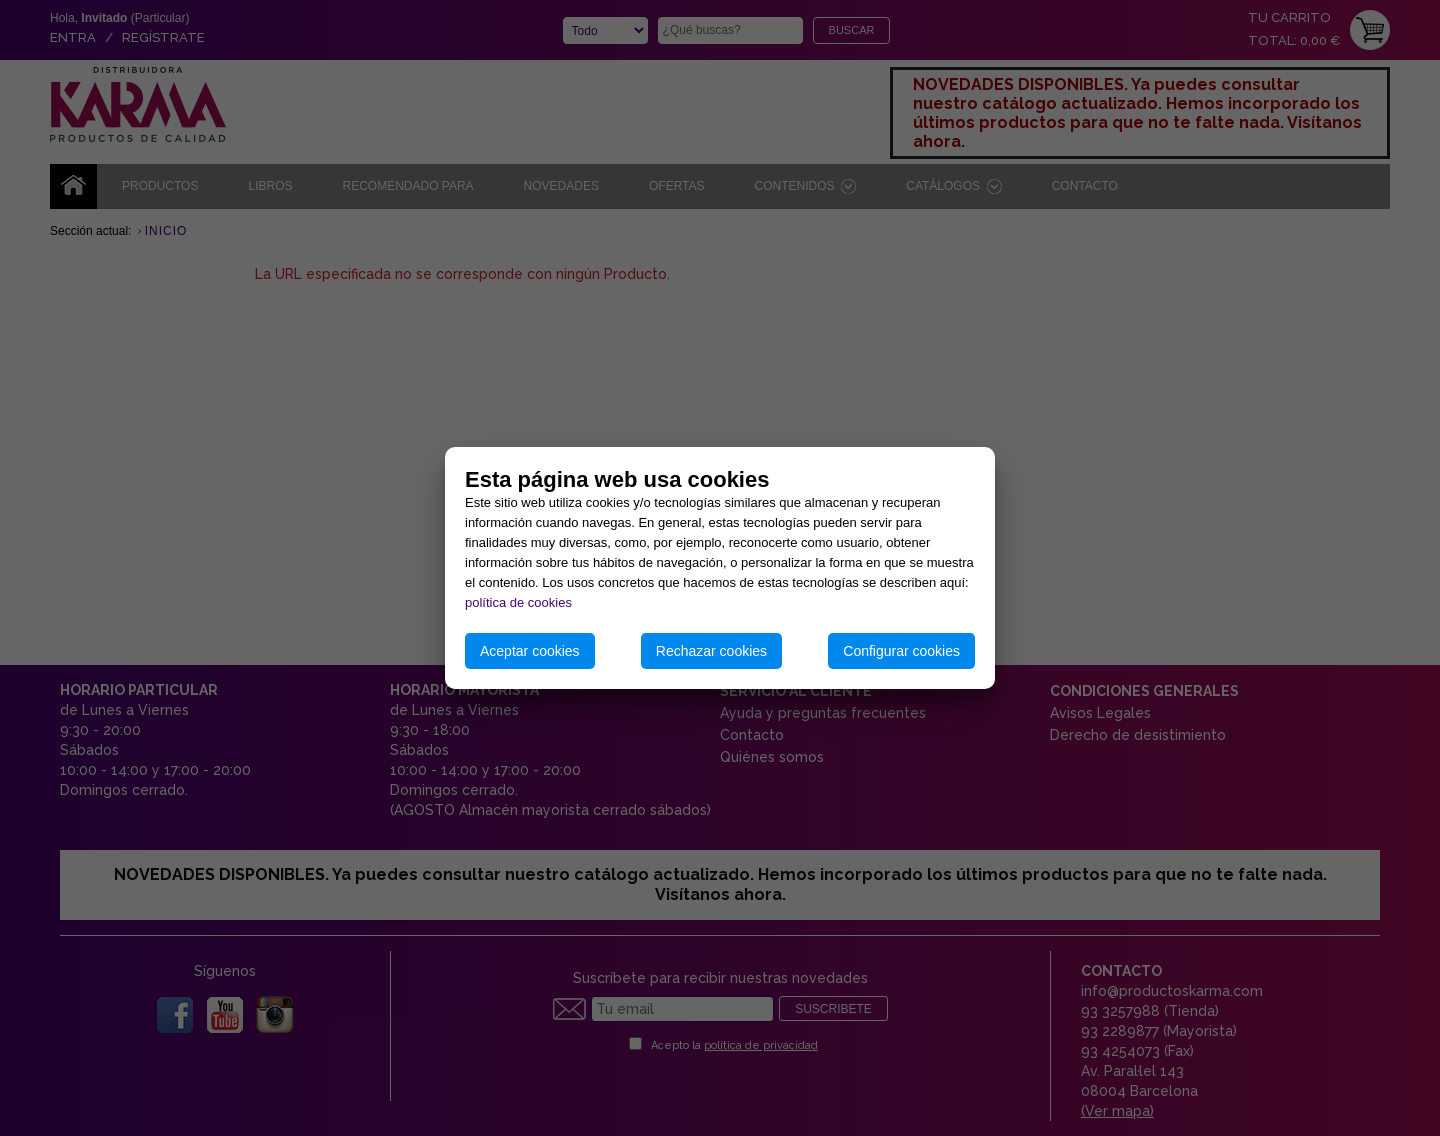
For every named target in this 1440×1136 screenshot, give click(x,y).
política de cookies (518, 602)
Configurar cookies (901, 651)
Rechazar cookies (711, 651)
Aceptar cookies (530, 651)
